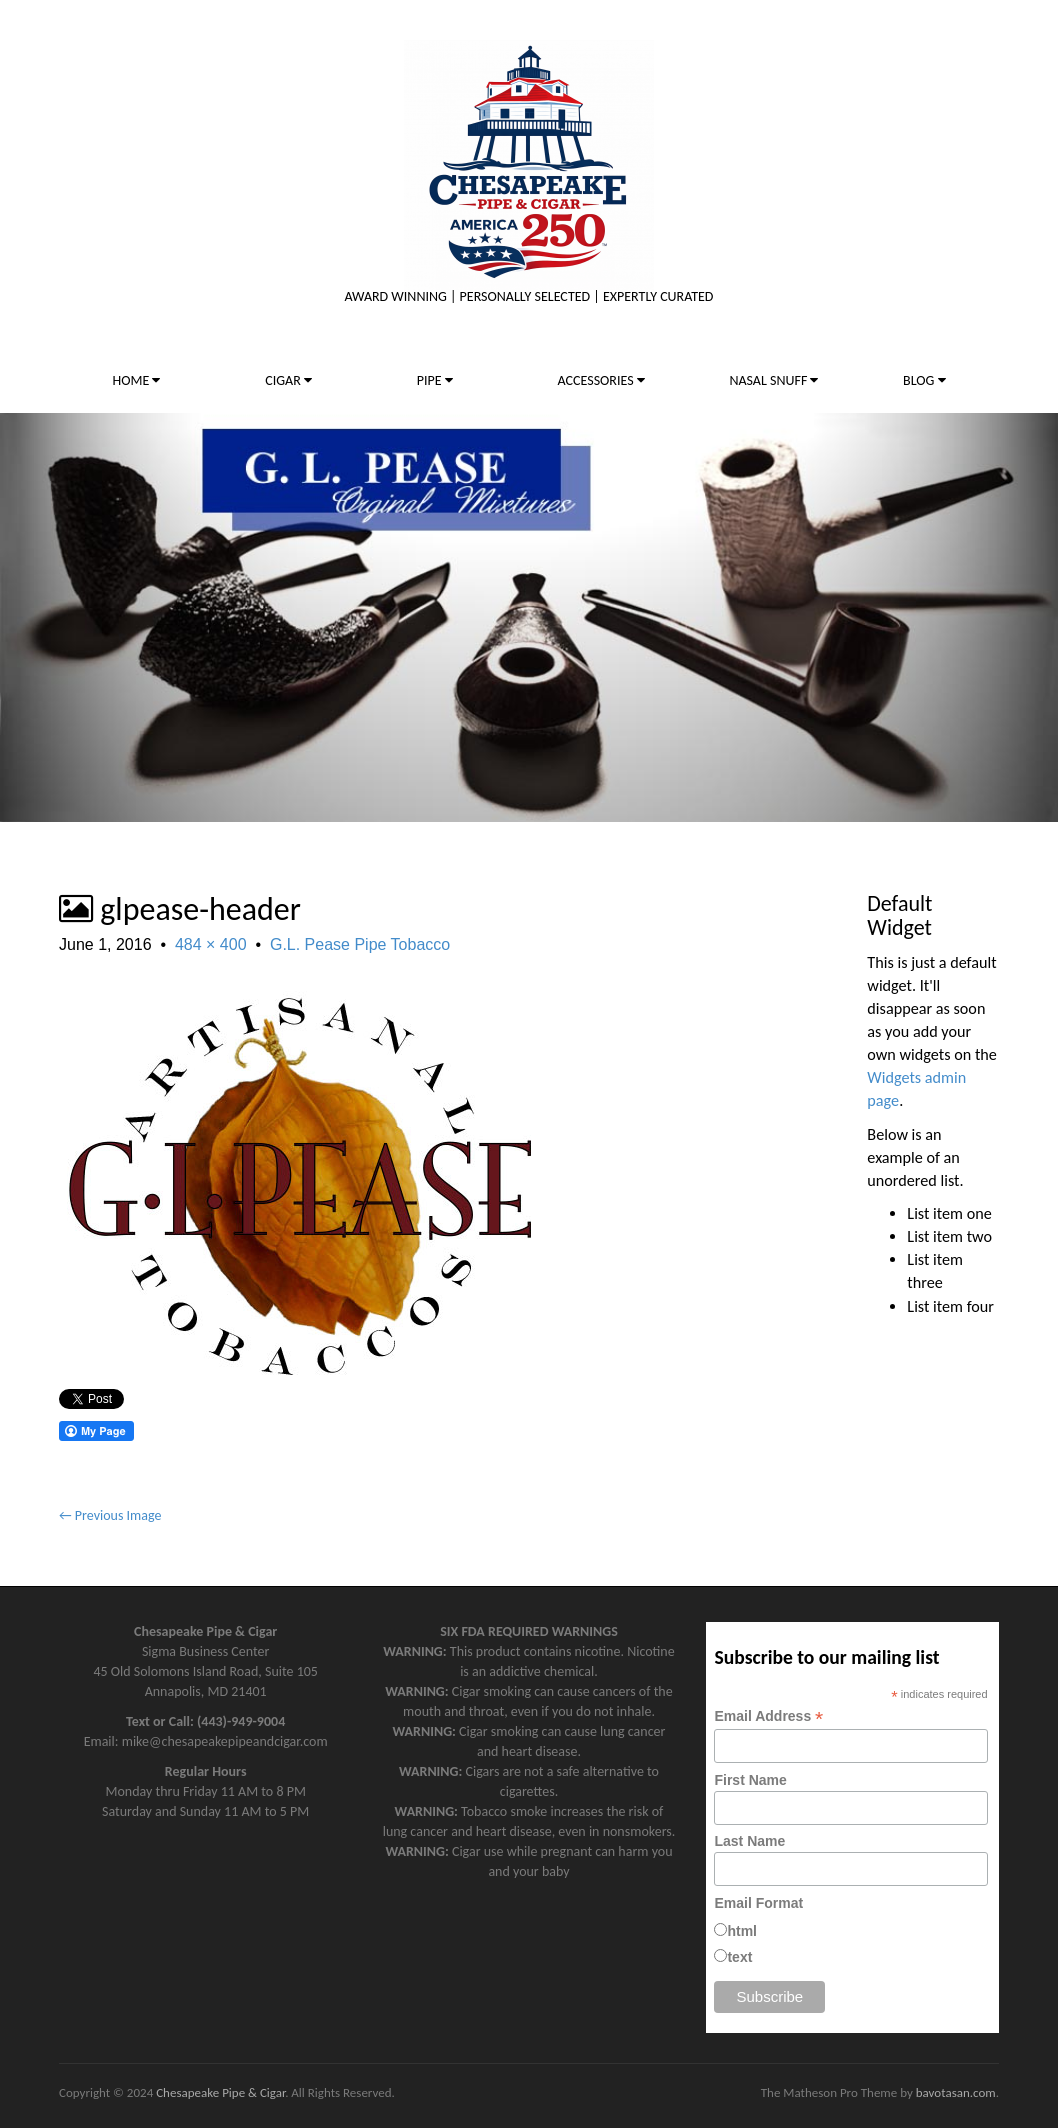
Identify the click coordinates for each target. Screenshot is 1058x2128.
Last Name (749, 1841)
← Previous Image (110, 1515)
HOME (136, 380)
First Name (750, 1780)
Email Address (768, 1716)
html (742, 1931)
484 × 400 (211, 944)
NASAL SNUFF (773, 380)
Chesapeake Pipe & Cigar (220, 2092)
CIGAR (288, 380)
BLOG (924, 380)
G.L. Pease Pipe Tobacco (360, 944)
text (739, 1957)
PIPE (435, 380)
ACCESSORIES (601, 380)
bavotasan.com (956, 2092)
